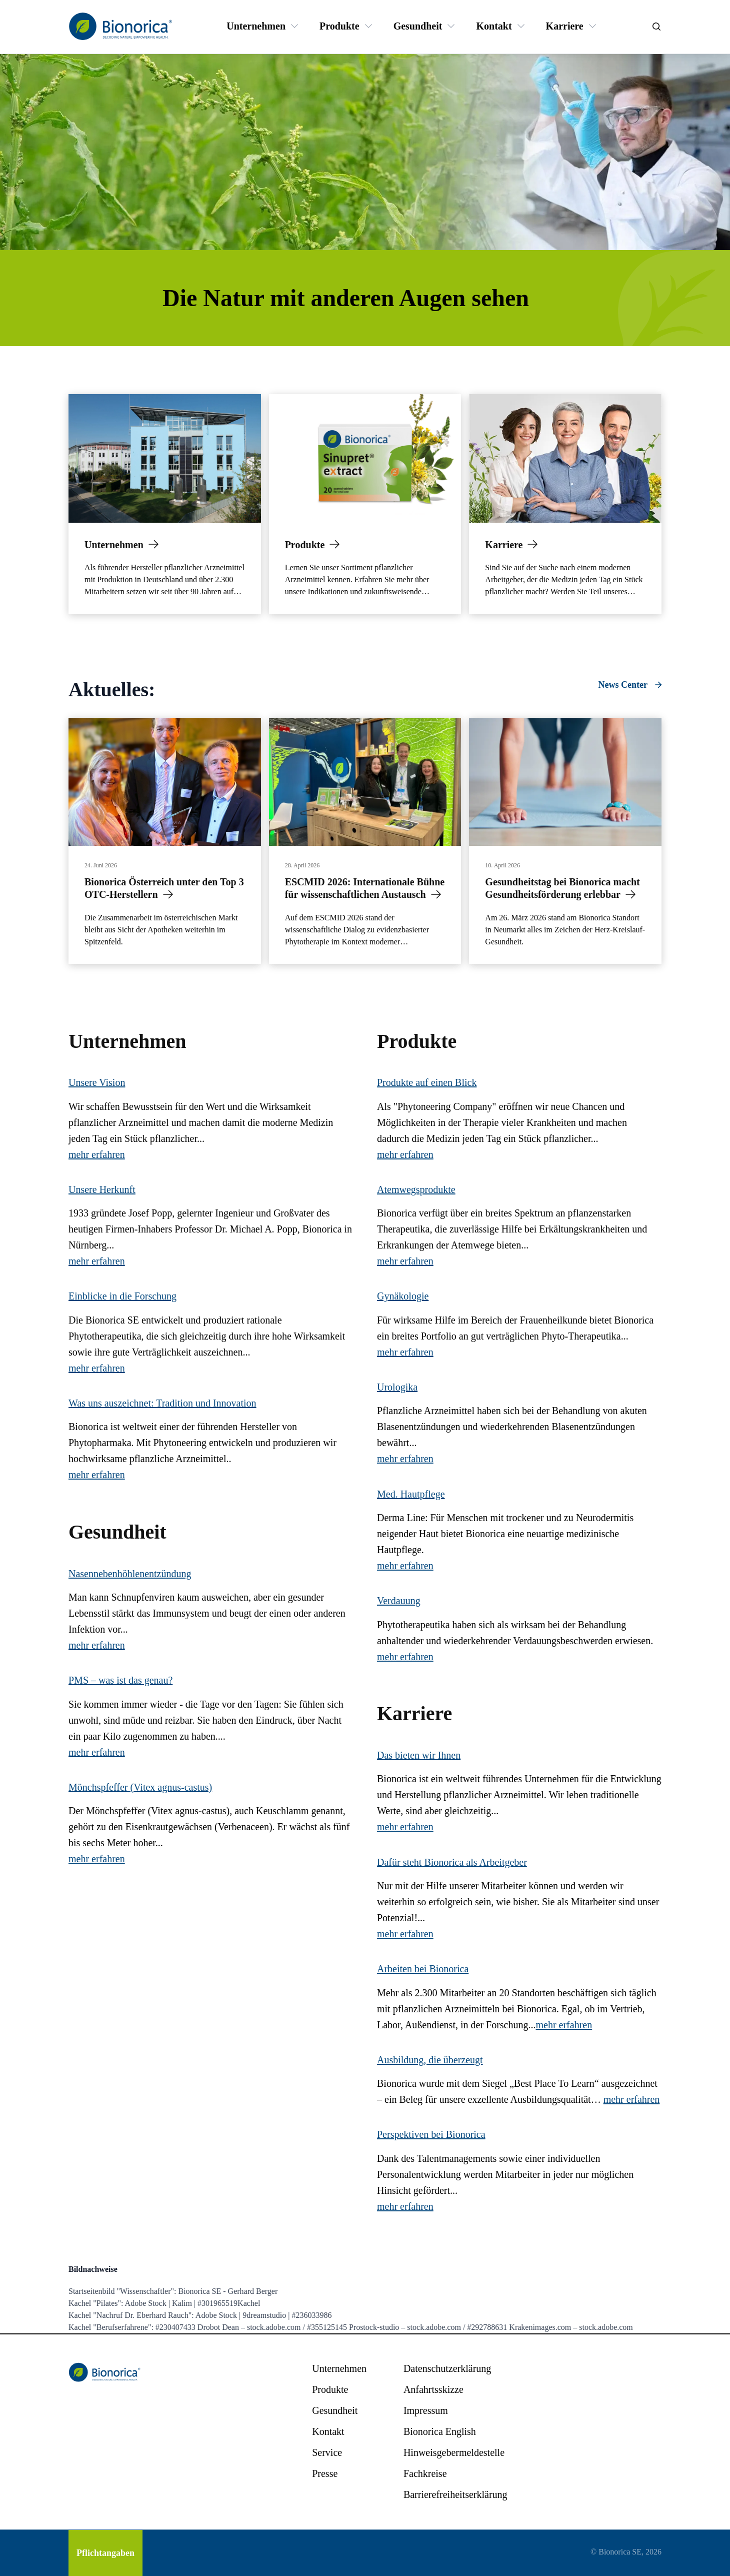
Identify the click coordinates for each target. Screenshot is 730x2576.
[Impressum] (426, 2410)
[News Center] (630, 685)
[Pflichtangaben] (105, 2553)
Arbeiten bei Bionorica (422, 1968)
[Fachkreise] (425, 2473)
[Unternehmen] (256, 26)
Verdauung (398, 1600)
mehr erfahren (96, 1154)
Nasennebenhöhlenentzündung (129, 1573)
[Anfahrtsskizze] (434, 2389)
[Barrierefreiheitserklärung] (456, 2494)
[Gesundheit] (418, 26)
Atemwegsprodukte (416, 1189)
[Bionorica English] (440, 2431)
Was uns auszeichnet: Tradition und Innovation (162, 1403)
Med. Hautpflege (411, 1494)
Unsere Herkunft (102, 1189)
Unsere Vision (96, 1082)
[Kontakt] (494, 26)
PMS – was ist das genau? (120, 1680)
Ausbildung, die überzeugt (430, 2059)
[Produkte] (340, 26)
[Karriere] (565, 26)
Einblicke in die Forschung (122, 1296)
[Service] (327, 2452)
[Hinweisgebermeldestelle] (454, 2452)
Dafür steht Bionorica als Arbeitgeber (452, 1862)
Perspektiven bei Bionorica (431, 2134)
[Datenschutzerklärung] (447, 2368)
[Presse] (325, 2473)
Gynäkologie (402, 1296)
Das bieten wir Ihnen (418, 1755)
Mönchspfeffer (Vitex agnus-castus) (140, 1787)
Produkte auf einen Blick (426, 1082)
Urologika (397, 1387)
